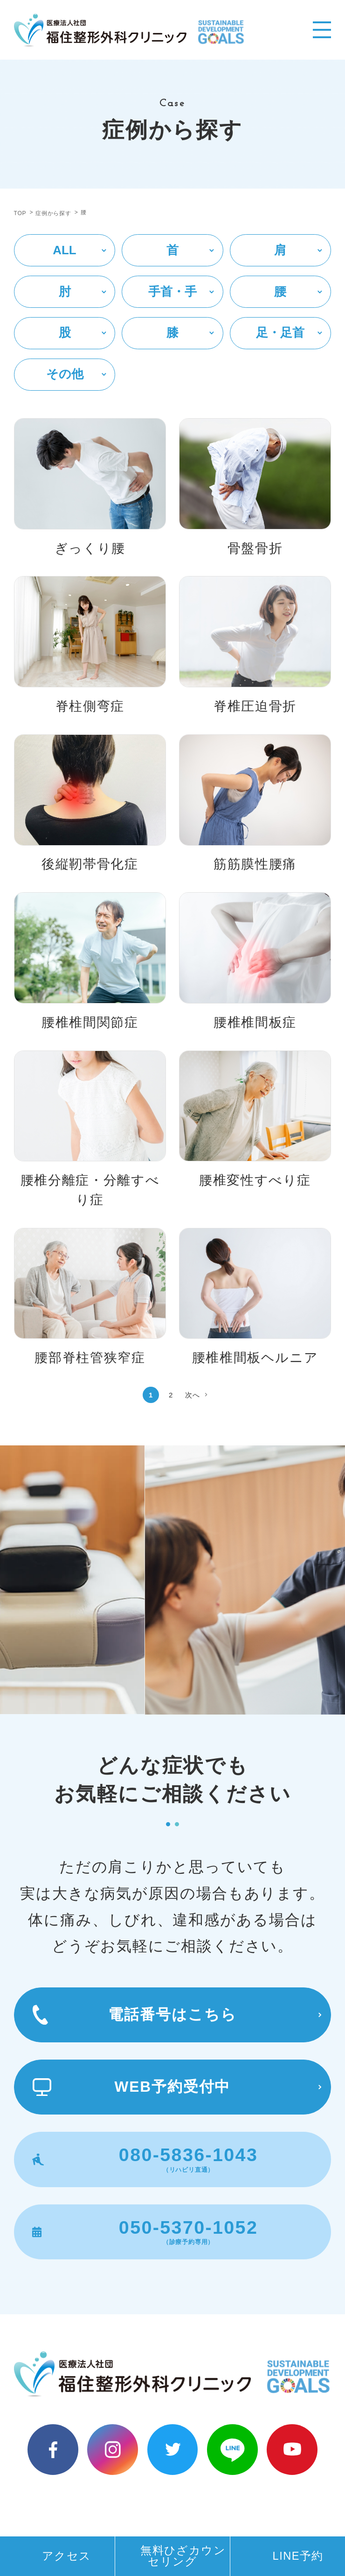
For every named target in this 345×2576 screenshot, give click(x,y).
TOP (20, 213)
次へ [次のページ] (192, 1395)
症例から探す (53, 213)
